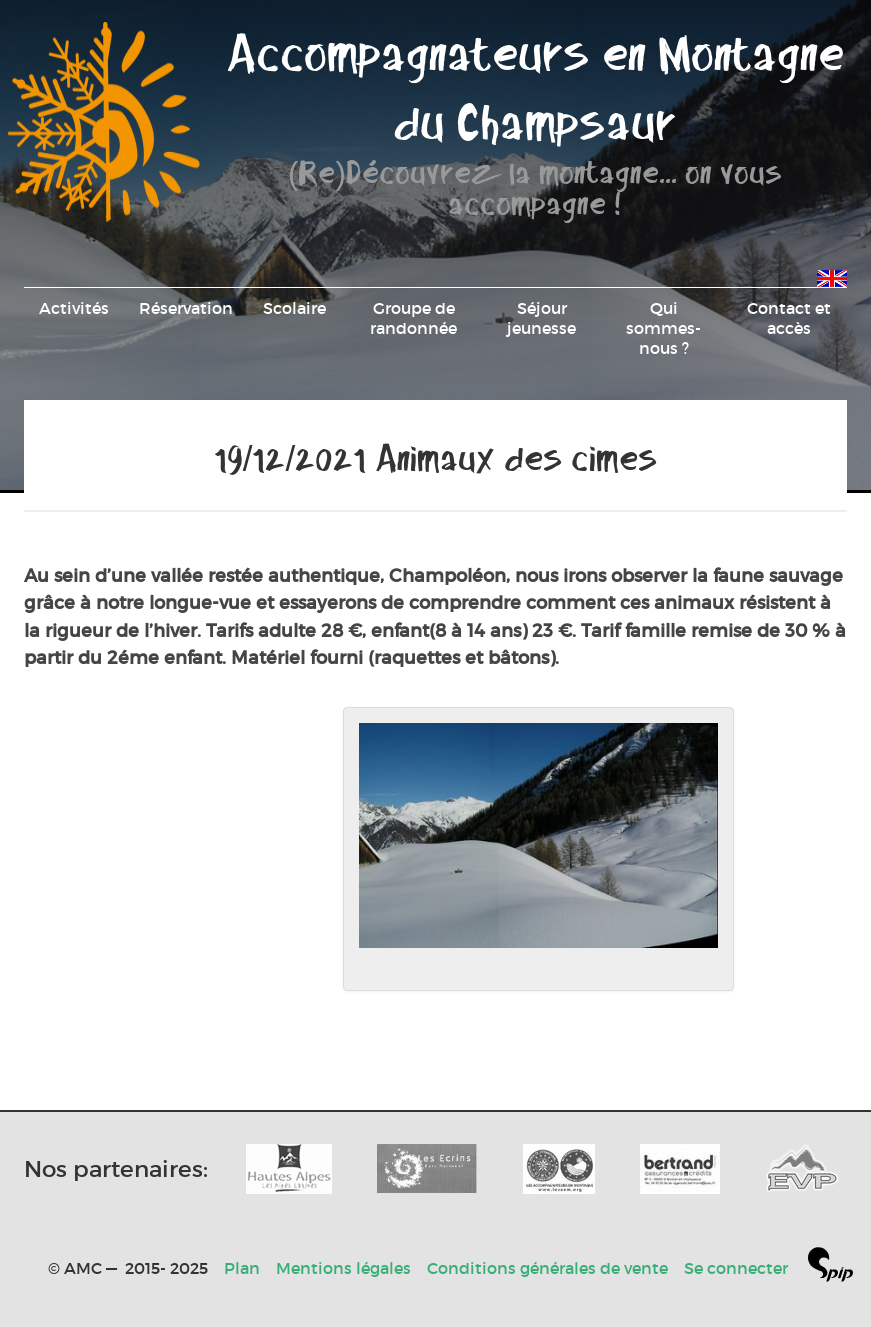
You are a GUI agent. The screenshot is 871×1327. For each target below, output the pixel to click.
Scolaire (294, 308)
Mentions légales (343, 1268)
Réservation (186, 308)
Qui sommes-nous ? (663, 328)
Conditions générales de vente (547, 1268)
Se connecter (736, 1268)
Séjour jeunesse (541, 318)
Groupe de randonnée (413, 318)
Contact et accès (789, 318)
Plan (242, 1268)
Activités (74, 308)
